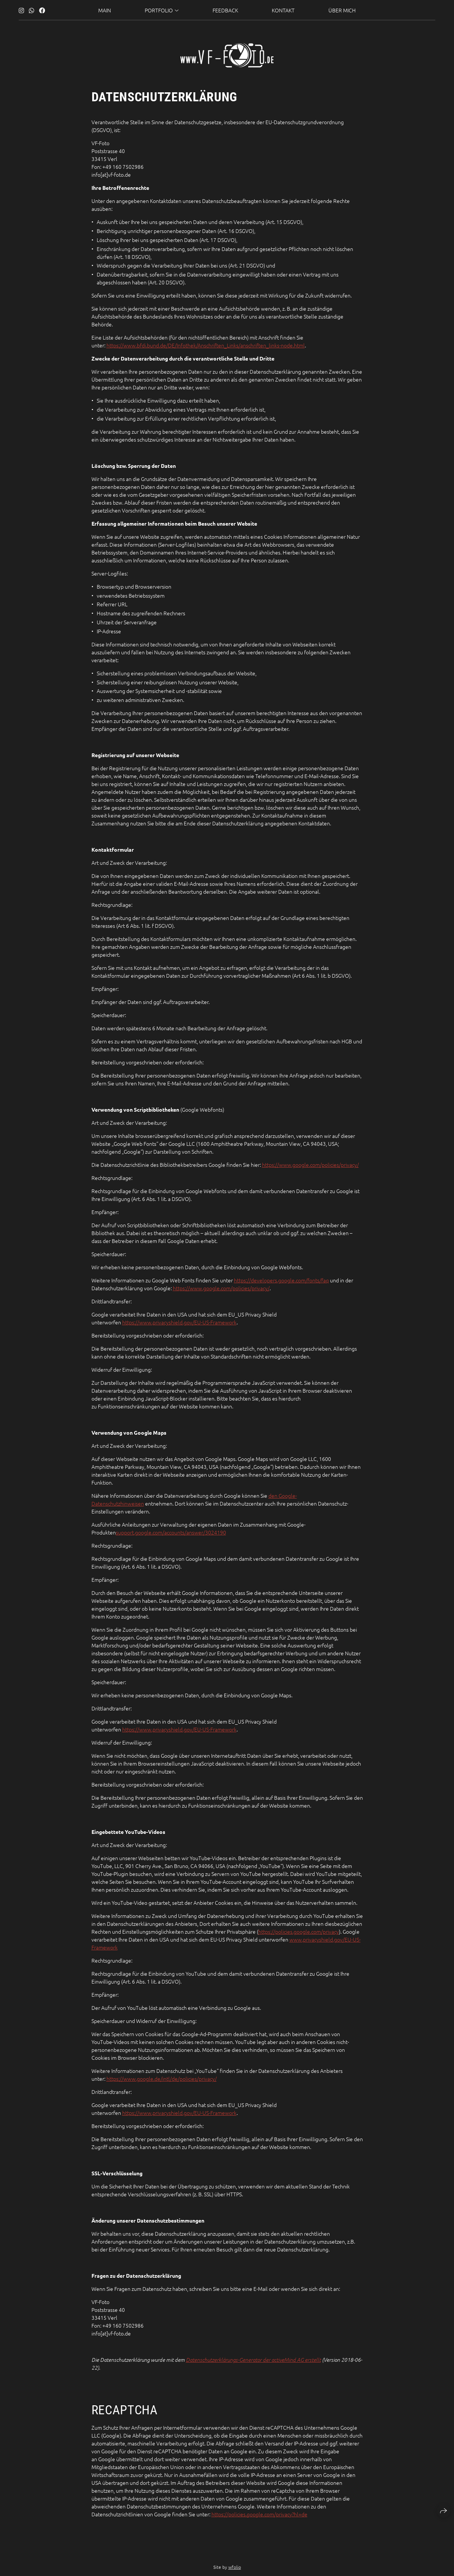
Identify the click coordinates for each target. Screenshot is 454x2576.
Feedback (225, 8)
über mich (342, 8)
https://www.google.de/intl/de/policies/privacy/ (161, 2079)
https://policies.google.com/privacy (298, 1932)
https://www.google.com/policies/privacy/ (310, 1165)
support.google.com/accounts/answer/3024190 (171, 1533)
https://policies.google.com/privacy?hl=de (259, 2515)
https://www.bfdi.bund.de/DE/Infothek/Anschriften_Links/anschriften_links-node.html (205, 346)
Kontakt (283, 8)
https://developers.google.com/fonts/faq (281, 1281)
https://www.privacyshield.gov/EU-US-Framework (179, 1323)
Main (104, 8)
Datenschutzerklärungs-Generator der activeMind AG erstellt (253, 2361)
